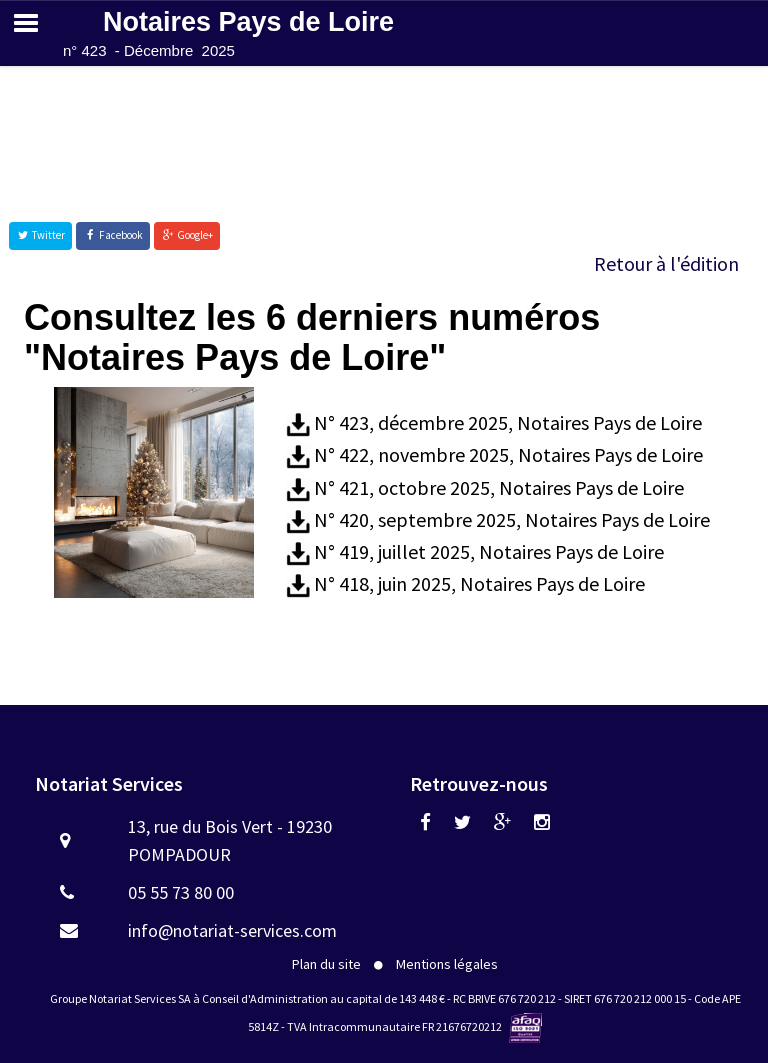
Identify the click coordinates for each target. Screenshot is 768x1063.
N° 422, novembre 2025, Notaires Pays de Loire (508, 454)
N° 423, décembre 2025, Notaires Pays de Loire (508, 422)
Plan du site (326, 964)
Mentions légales (447, 964)
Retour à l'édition (666, 263)
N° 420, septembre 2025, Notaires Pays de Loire (512, 519)
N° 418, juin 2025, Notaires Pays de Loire (479, 583)
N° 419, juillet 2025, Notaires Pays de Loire (489, 551)
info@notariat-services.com (232, 930)
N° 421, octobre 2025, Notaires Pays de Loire (499, 487)
